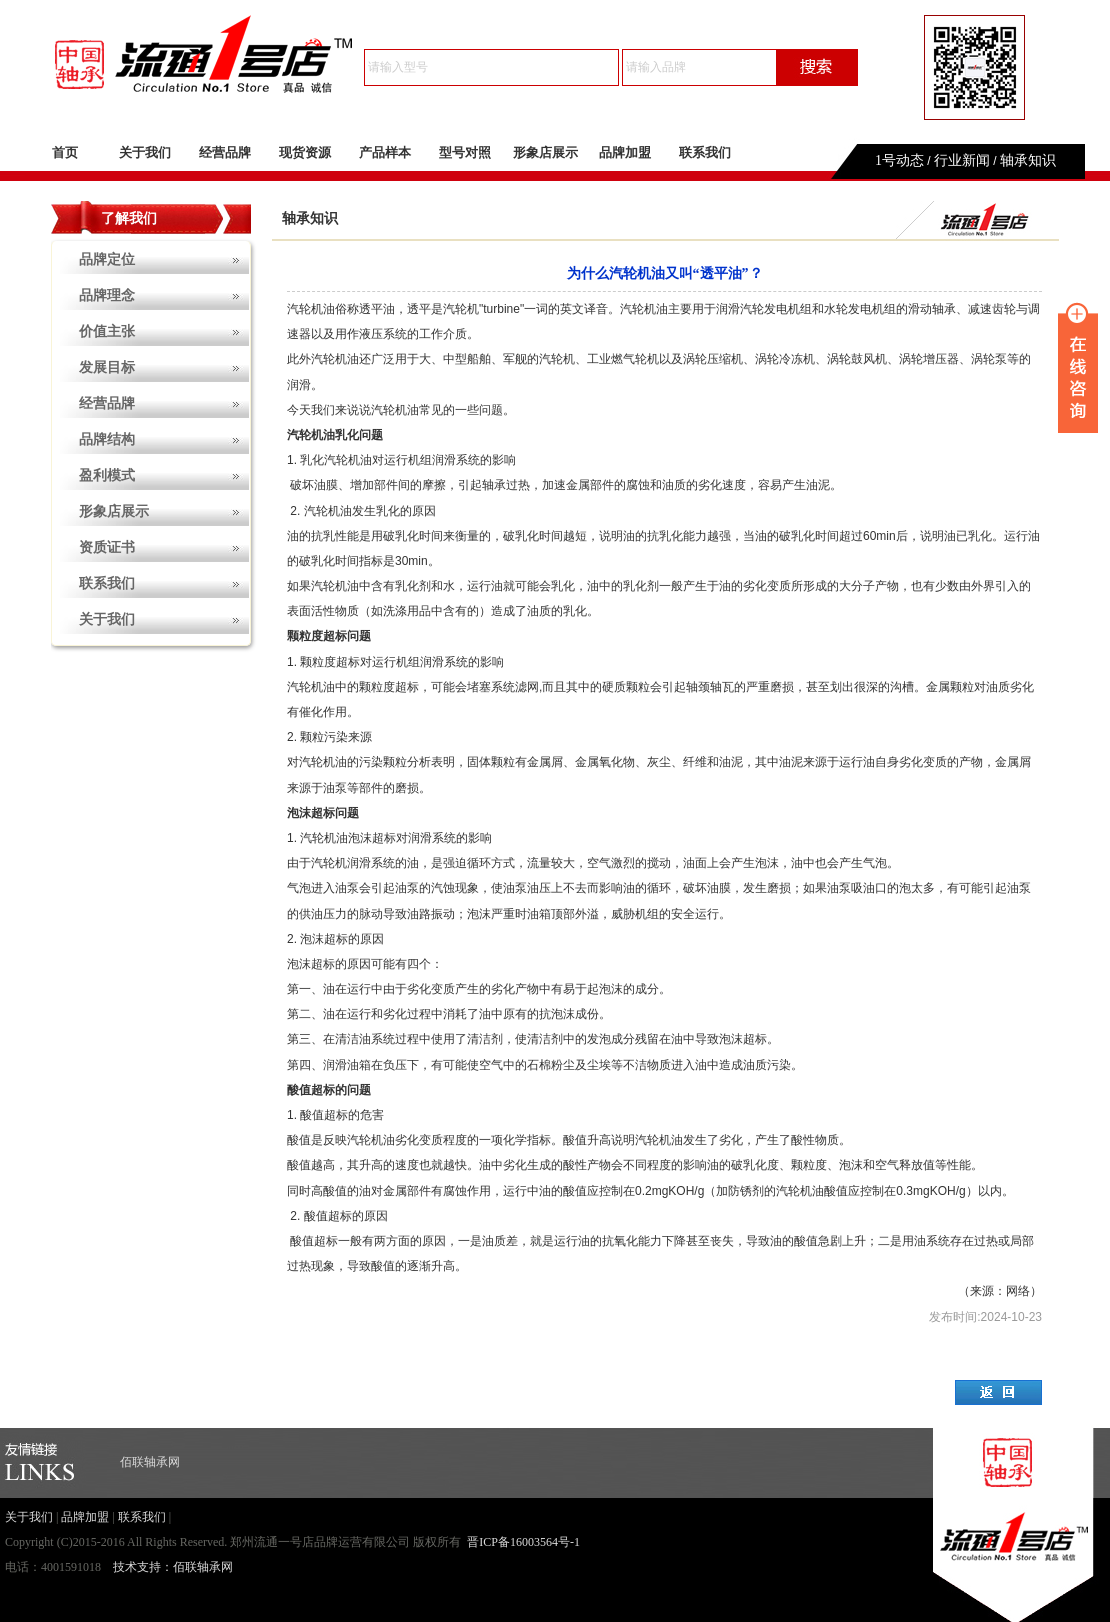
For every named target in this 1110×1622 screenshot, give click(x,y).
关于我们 (145, 152)
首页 (65, 152)
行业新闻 (962, 160)
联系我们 (705, 152)
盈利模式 (107, 475)
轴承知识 (1028, 160)
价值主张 (107, 331)
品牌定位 (107, 259)
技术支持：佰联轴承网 (173, 1567)
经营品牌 (225, 152)
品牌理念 (107, 295)
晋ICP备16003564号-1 (523, 1542)
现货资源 (305, 152)
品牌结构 (107, 439)
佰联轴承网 (150, 1462)
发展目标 (107, 367)
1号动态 (899, 160)
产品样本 (385, 152)
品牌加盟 (625, 152)
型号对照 (465, 152)
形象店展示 (545, 152)
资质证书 (107, 547)
